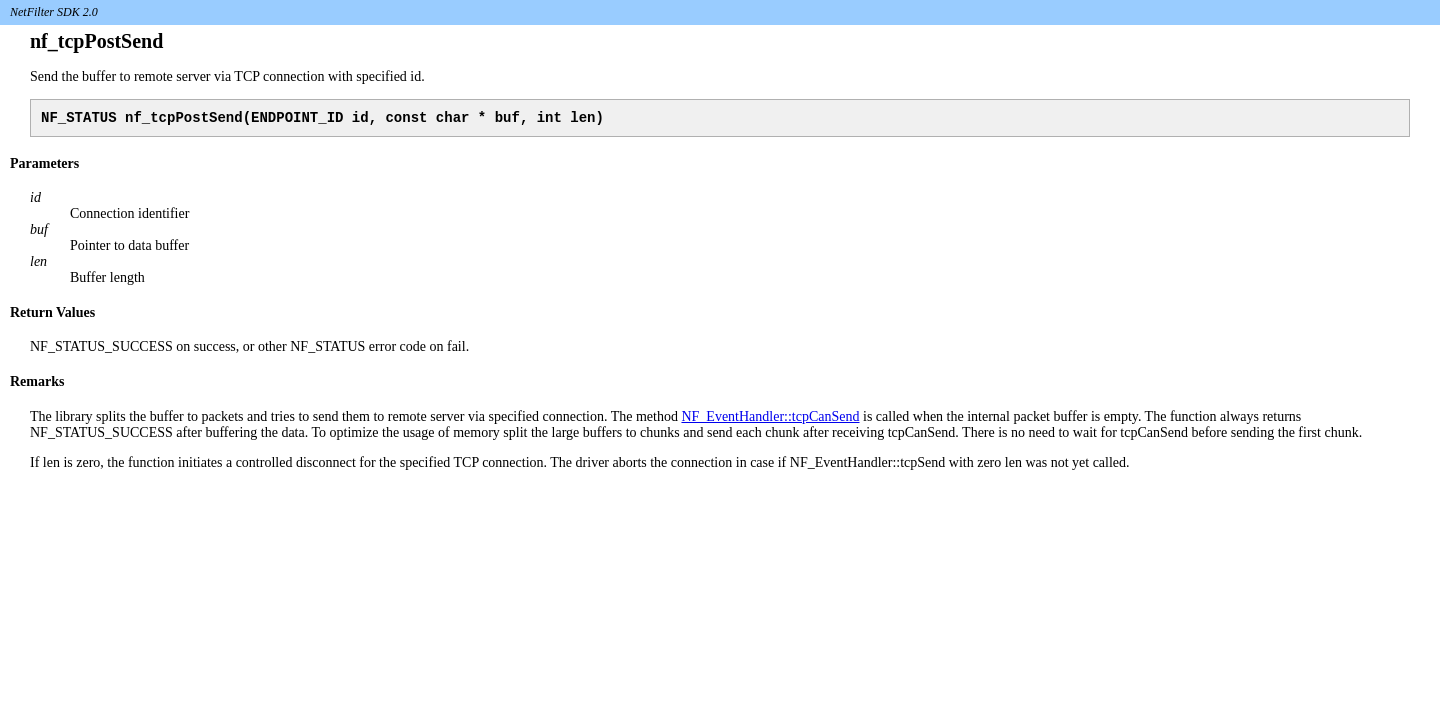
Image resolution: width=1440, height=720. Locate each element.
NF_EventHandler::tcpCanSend (770, 419)
